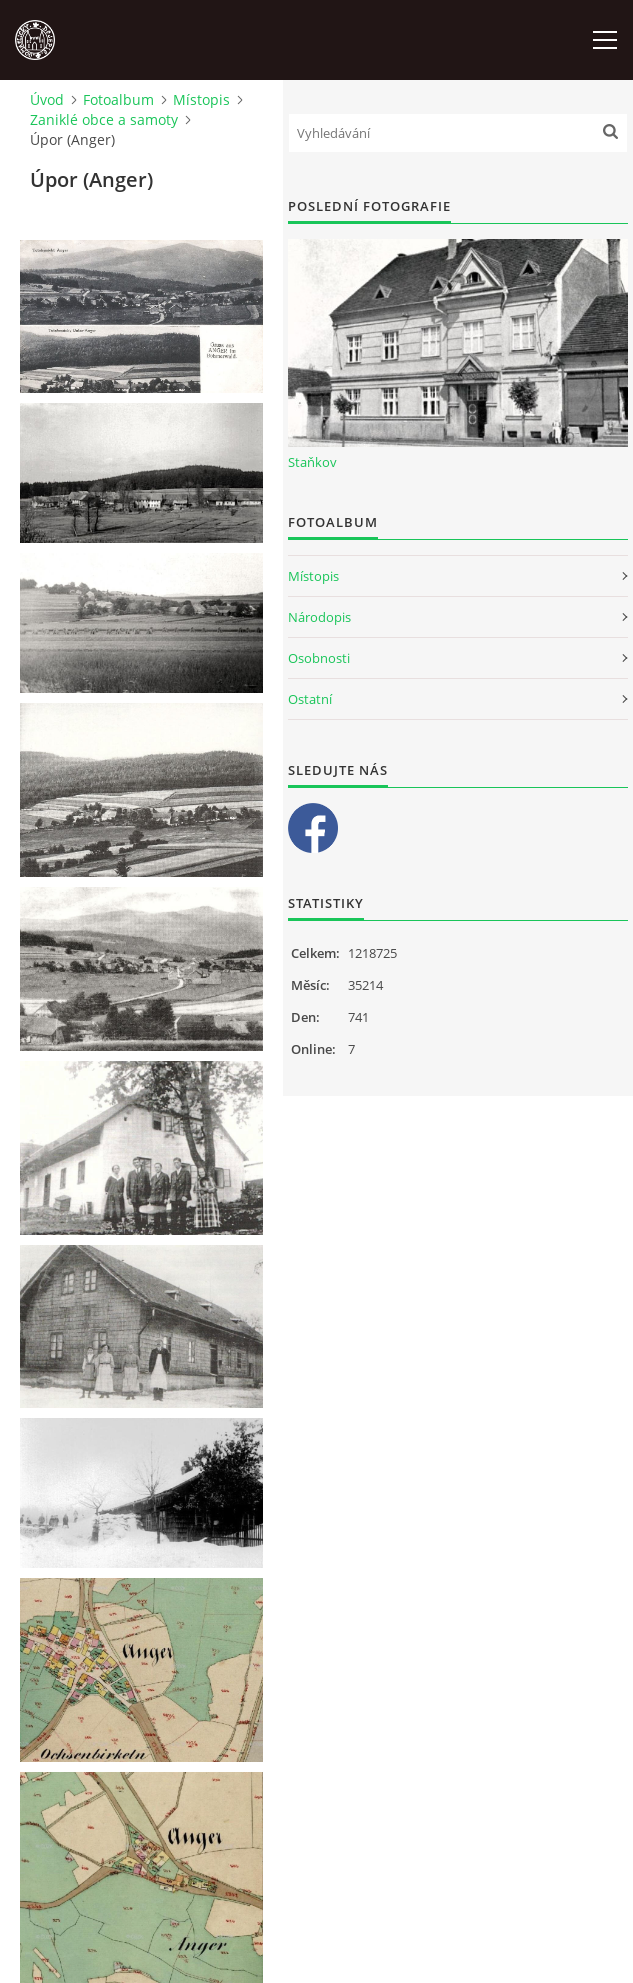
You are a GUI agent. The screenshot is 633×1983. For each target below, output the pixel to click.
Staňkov (312, 462)
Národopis (319, 617)
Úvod (47, 99)
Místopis (201, 99)
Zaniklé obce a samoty (104, 119)
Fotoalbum (118, 99)
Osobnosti (319, 658)
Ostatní (310, 699)
